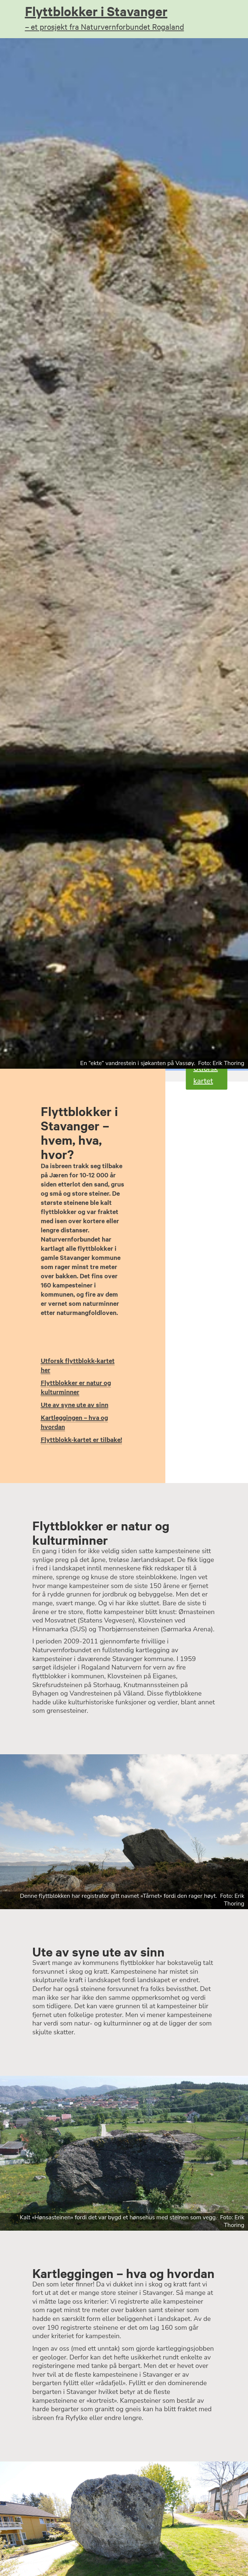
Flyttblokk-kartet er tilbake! (81, 1439)
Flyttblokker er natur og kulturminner (76, 1387)
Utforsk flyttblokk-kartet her (78, 1365)
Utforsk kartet (205, 1075)
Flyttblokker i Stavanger (124, 17)
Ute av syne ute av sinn (74, 1404)
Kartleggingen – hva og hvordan (74, 1422)
